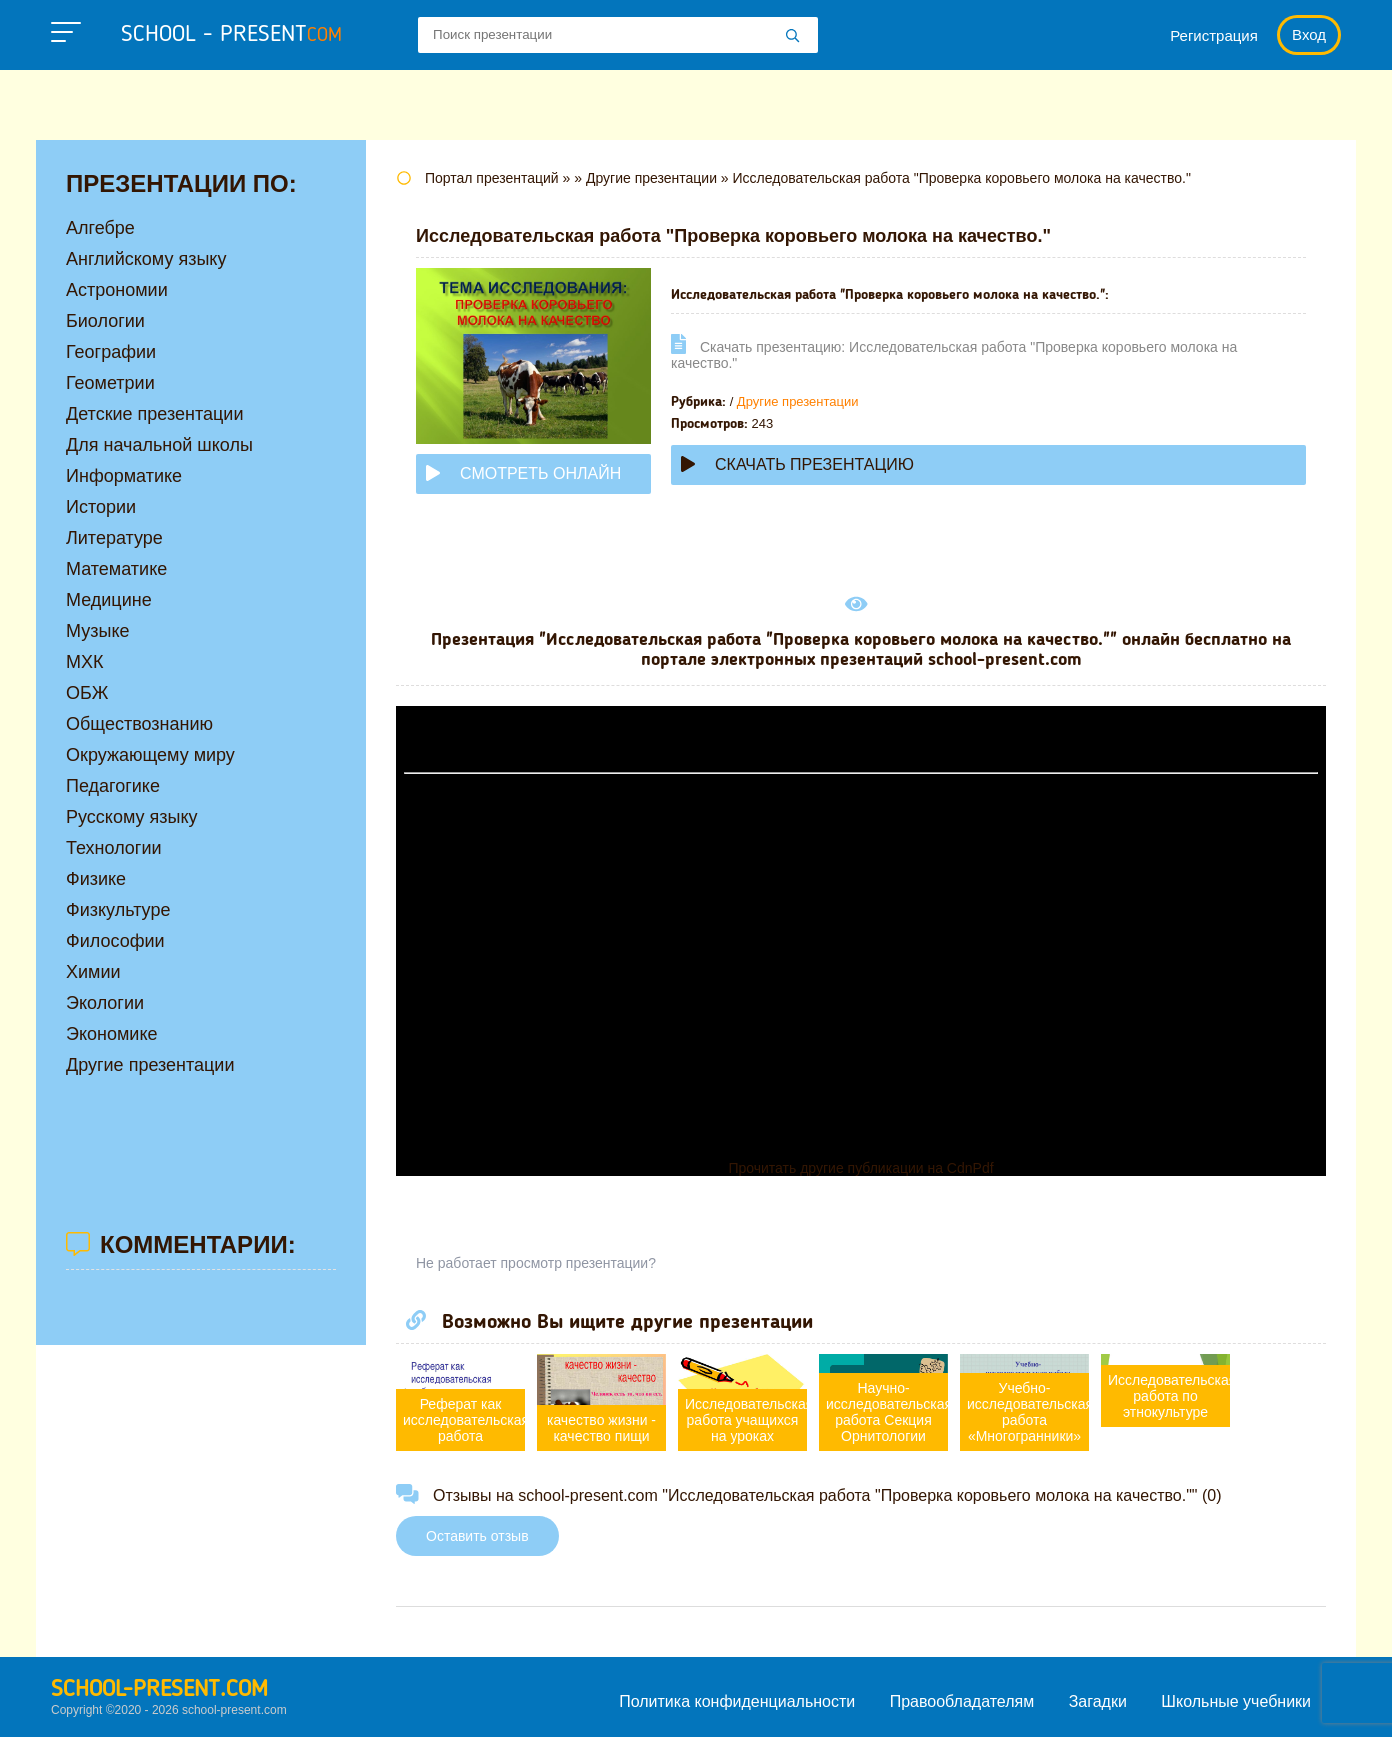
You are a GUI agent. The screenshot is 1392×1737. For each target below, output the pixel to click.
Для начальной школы (159, 445)
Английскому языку (146, 259)
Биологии (105, 321)
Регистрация (1214, 35)
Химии (93, 972)
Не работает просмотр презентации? (536, 1263)
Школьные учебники (1236, 1701)
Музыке (97, 631)
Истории (101, 507)
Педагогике (113, 786)
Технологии (114, 848)
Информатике (124, 476)
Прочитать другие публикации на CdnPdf (860, 1168)
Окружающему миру (150, 755)
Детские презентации (154, 414)
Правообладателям (962, 1701)
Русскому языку (131, 817)
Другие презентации (798, 401)
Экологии (105, 1003)
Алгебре (100, 228)
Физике (96, 879)
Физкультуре (118, 910)
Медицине (109, 600)
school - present (231, 35)
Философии (115, 941)
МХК (85, 662)
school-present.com (159, 1690)
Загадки (1098, 1701)
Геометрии (110, 383)
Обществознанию (139, 724)
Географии (111, 352)
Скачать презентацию (797, 464)
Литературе (114, 538)
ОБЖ (87, 693)
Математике (116, 569)
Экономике (112, 1034)
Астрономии (117, 290)
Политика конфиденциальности (737, 1701)
